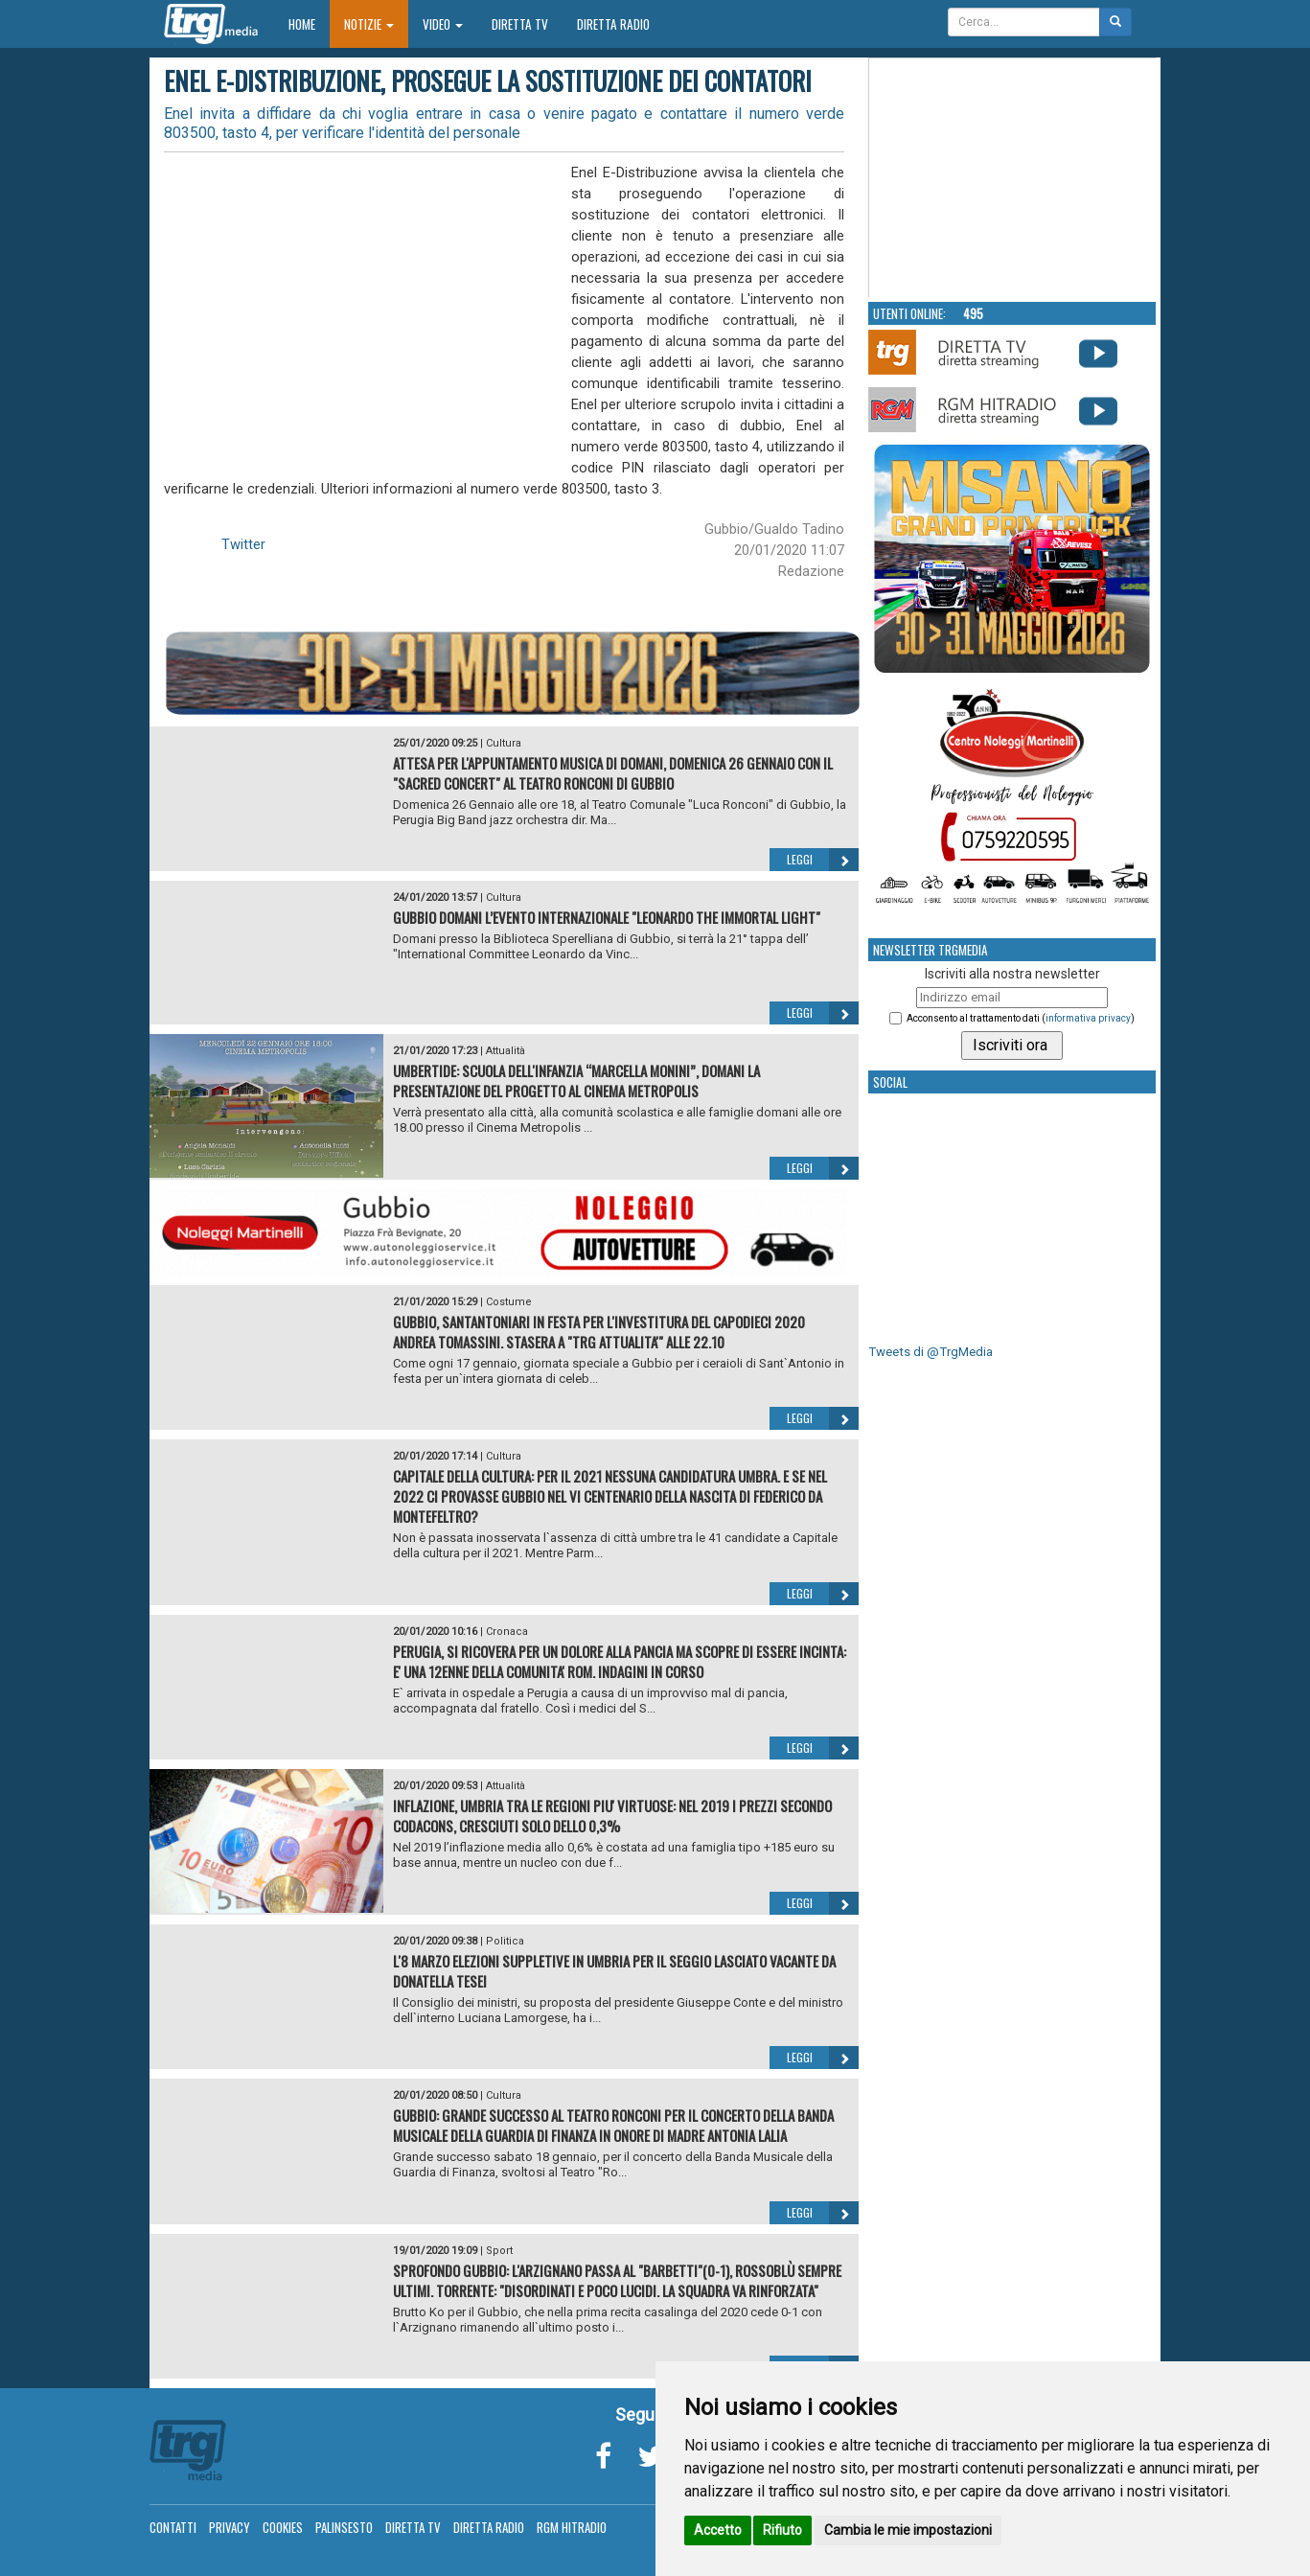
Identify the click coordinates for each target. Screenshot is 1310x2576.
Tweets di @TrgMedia (930, 1352)
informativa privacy (1088, 1018)
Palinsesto (344, 2527)
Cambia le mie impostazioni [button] (908, 2530)
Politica (505, 1941)
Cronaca (507, 1631)
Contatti (172, 2527)
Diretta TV (520, 24)
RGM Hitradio (572, 2527)
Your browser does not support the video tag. (1013, 178)
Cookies (283, 2527)
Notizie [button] (369, 24)
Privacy (229, 2527)
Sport (499, 2250)
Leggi (823, 859)
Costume (509, 1302)
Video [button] (443, 24)
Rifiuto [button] (782, 2530)
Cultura (503, 743)
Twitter (243, 544)
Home (309, 23)
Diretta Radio (613, 24)
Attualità (505, 1051)
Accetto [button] (718, 2530)
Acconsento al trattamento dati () (1021, 1018)
